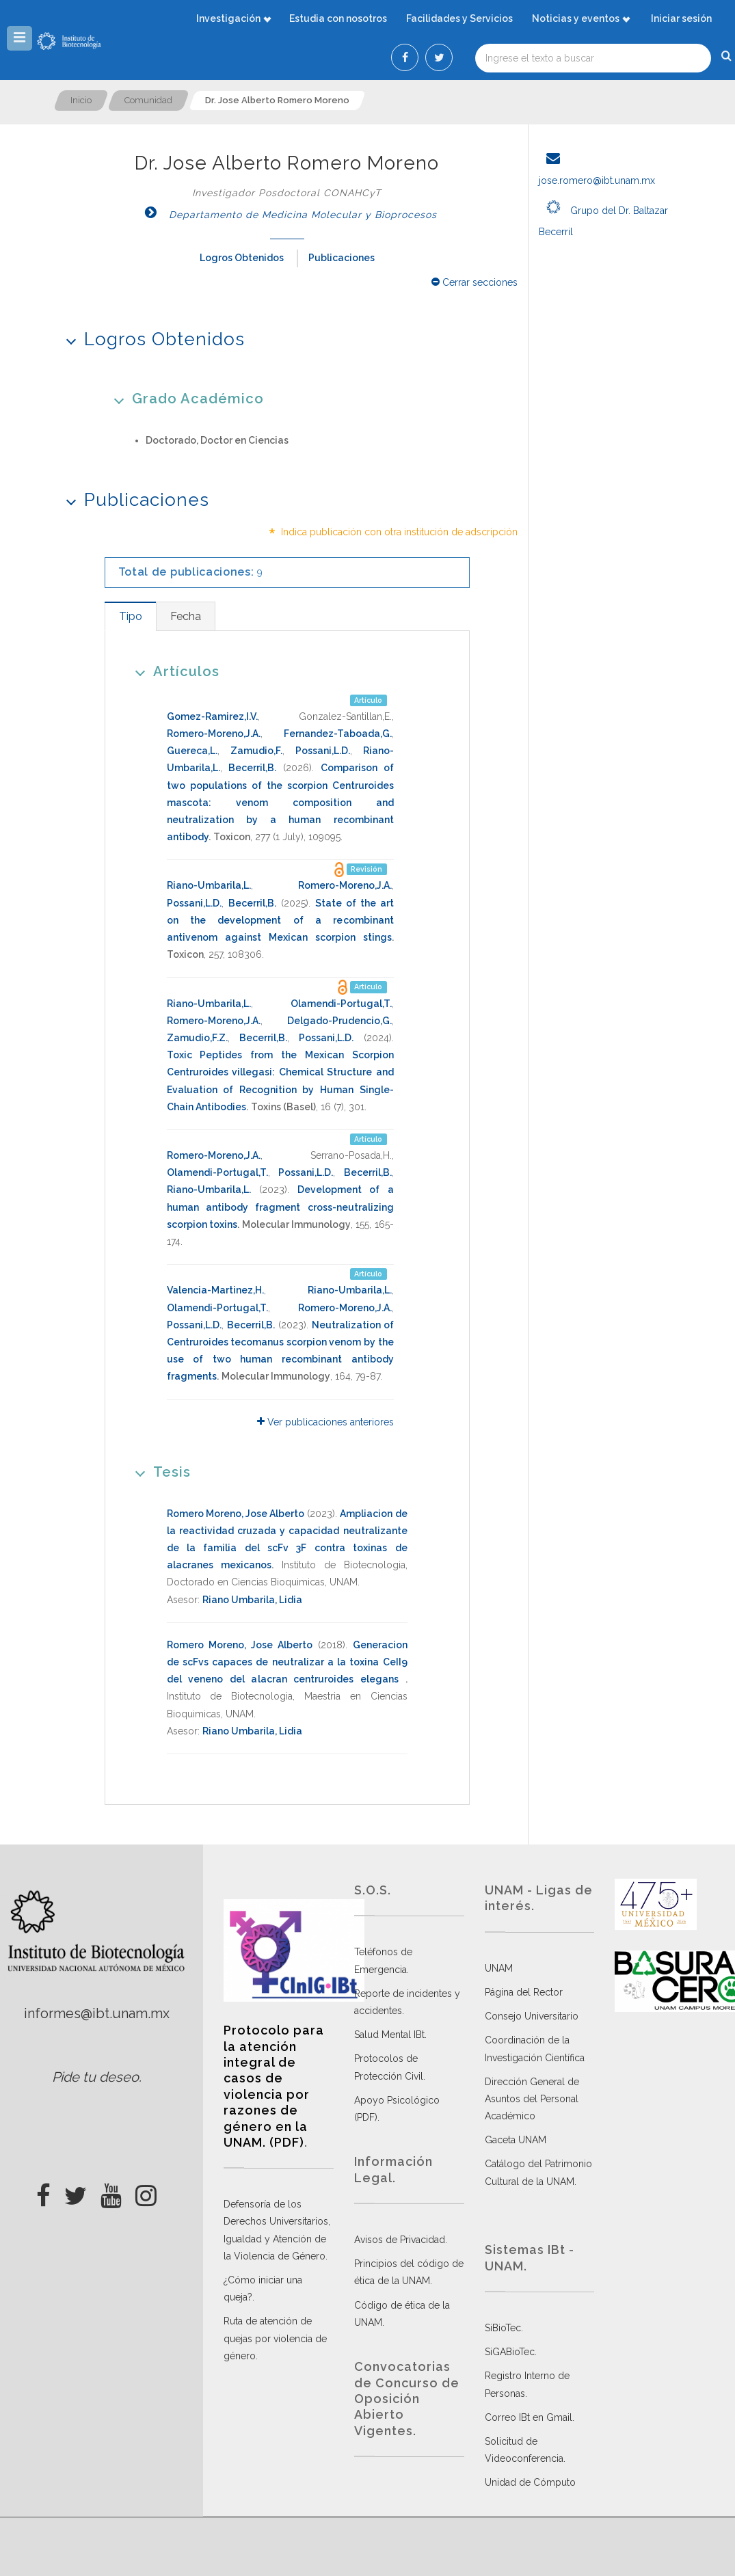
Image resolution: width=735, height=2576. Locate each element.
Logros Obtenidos (242, 257)
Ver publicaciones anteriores (325, 1422)
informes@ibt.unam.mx (97, 2013)
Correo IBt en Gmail (528, 2417)
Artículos (172, 671)
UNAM (499, 1968)
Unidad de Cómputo (530, 2482)
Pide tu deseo (95, 2077)
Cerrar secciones (474, 282)
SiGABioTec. (511, 2351)
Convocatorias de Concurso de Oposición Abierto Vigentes (406, 2398)
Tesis (158, 1471)
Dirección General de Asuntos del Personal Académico (532, 2098)
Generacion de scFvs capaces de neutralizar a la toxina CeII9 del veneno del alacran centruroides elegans (287, 1662)
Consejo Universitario (531, 2016)
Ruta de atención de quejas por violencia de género (275, 2338)
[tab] (130, 616)
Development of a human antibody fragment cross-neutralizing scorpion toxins (280, 1206)
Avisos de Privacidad (399, 2239)
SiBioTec (503, 2327)
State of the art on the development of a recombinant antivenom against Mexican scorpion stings (280, 920)
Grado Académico (184, 398)
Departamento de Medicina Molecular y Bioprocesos (287, 214)
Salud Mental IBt (389, 2034)
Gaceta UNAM (515, 2139)
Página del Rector (524, 1992)
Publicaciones (341, 257)
